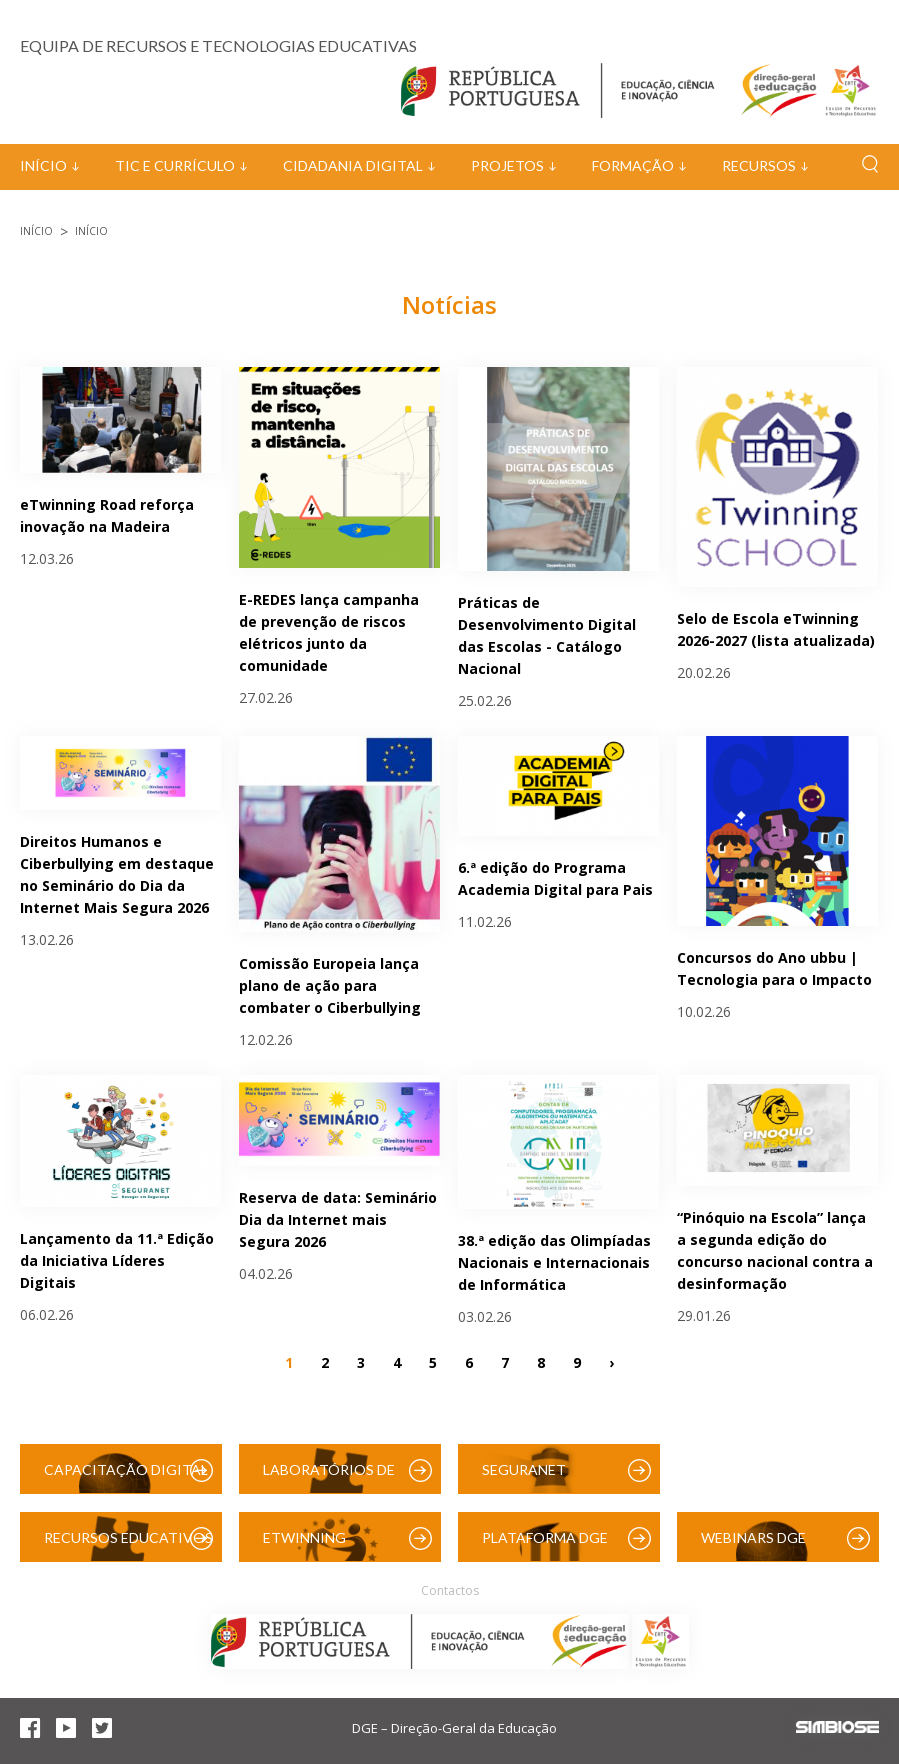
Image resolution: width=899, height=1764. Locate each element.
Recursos (759, 165)
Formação (633, 165)
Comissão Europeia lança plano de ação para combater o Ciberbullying (330, 985)
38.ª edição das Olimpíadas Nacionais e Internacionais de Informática (554, 1262)
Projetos (507, 165)
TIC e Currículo (175, 165)
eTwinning (304, 1537)
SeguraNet (524, 1469)
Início (43, 165)
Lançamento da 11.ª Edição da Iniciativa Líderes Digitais (117, 1260)
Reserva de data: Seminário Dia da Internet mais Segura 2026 (338, 1219)
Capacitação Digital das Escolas (126, 1477)
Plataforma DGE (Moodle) (545, 1545)
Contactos (450, 1590)
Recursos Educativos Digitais (128, 1545)
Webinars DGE (753, 1537)
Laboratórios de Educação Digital (333, 1477)
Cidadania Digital (353, 165)
